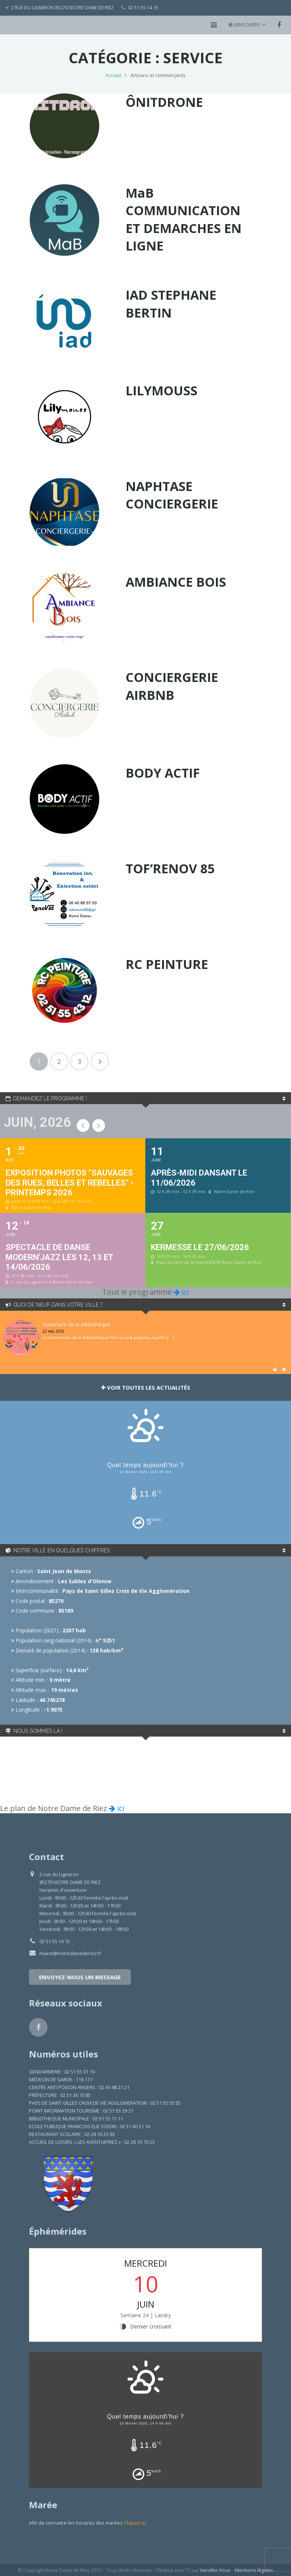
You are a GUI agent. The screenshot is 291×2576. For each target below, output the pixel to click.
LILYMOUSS (161, 390)
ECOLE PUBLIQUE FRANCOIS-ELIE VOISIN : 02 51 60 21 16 (89, 2126)
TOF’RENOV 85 (170, 868)
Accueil (113, 75)
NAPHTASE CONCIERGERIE (172, 495)
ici (181, 1292)
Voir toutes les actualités (145, 1387)
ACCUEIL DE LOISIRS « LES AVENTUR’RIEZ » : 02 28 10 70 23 (92, 2142)
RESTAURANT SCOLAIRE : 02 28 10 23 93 (72, 2134)
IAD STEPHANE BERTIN (171, 303)
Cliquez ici (135, 2523)
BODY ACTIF (163, 772)
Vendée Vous (215, 2570)
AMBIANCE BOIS (176, 581)
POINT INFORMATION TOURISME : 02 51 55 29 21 (81, 2111)
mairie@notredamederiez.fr (70, 1953)
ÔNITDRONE (164, 102)
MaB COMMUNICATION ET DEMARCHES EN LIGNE (184, 219)
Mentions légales (254, 2570)
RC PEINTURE (167, 964)
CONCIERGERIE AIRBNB (172, 686)
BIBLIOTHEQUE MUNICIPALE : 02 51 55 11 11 (76, 2119)
